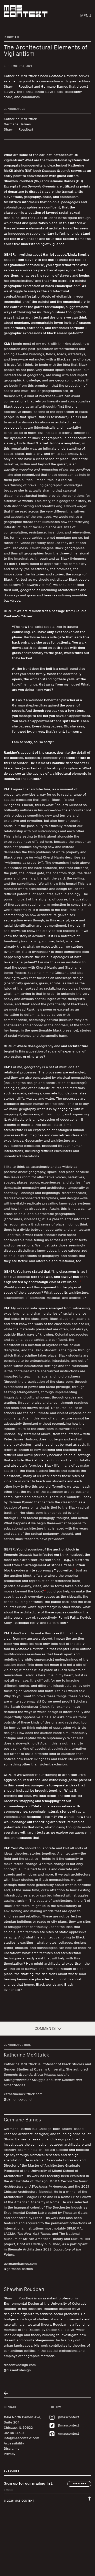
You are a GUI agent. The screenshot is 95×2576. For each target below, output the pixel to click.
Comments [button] (47, 2028)
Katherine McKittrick (20, 119)
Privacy (9, 2454)
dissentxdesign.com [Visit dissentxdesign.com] (20, 2365)
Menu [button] (85, 15)
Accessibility (14, 2443)
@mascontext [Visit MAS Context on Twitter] (64, 2425)
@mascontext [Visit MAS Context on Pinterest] (64, 2433)
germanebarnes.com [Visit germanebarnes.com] (20, 2263)
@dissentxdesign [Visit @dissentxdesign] (17, 2370)
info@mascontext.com (21, 2438)
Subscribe (79, 2483)
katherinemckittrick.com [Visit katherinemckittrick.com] (23, 2094)
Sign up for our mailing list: (29, 2483)
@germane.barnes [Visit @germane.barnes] (18, 2269)
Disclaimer (12, 2448)
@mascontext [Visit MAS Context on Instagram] (64, 2417)
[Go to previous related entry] (6, 2393)
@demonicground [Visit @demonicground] (18, 2099)
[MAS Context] (26, 11)
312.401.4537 (14, 2433)
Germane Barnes (17, 124)
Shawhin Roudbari (18, 129)
